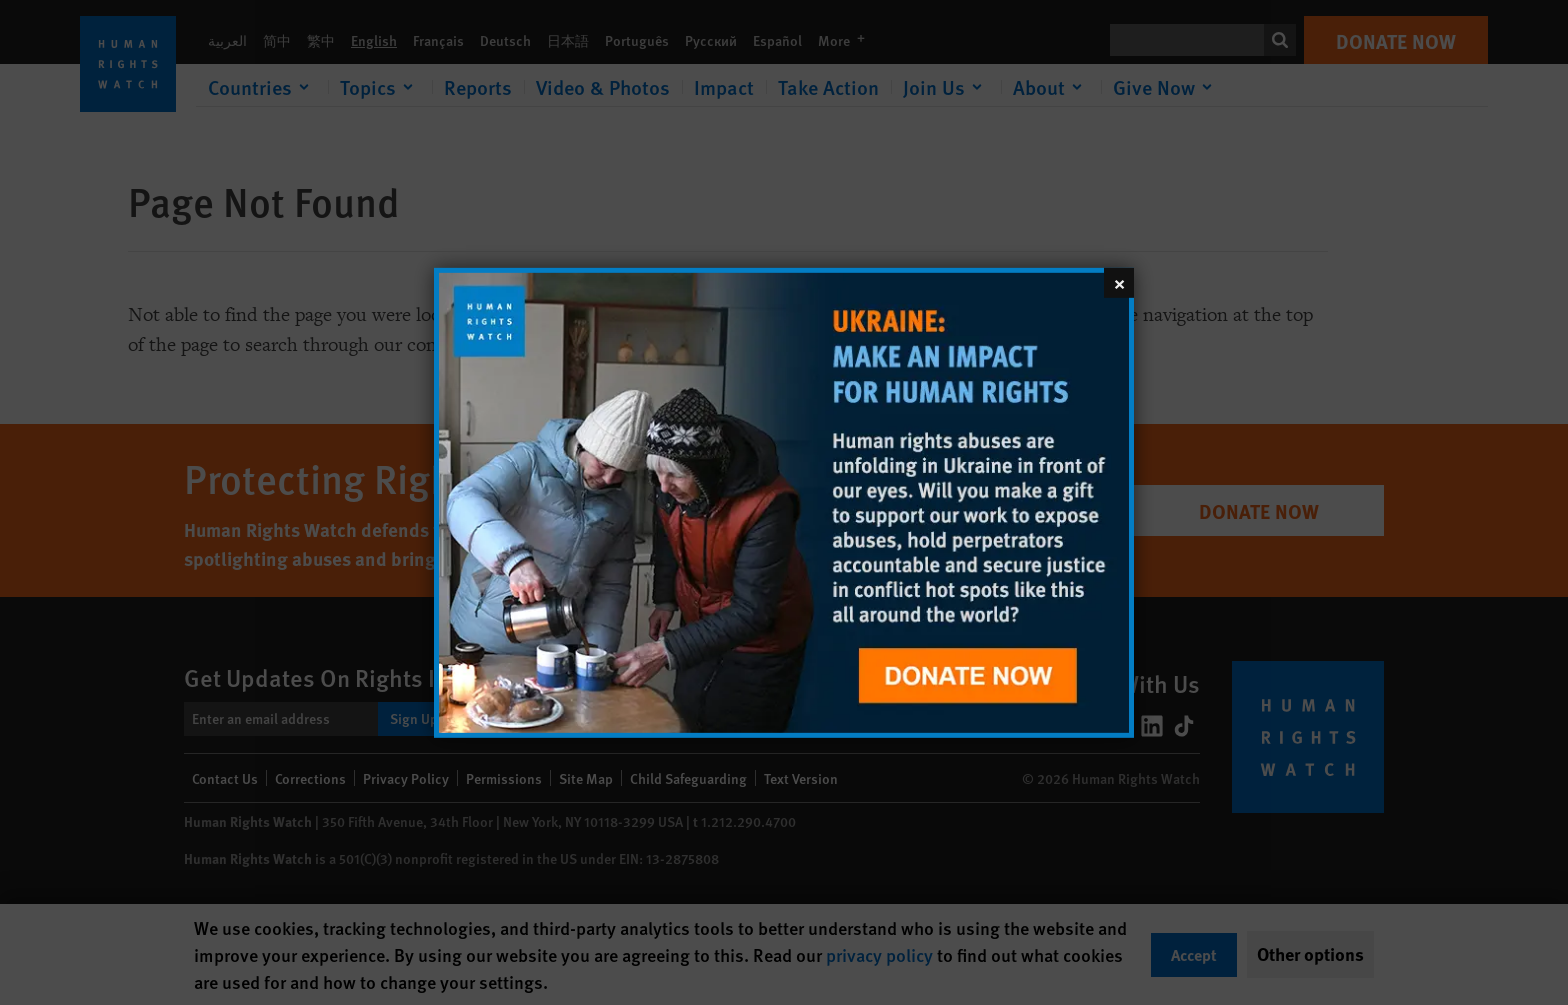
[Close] (1119, 282)
